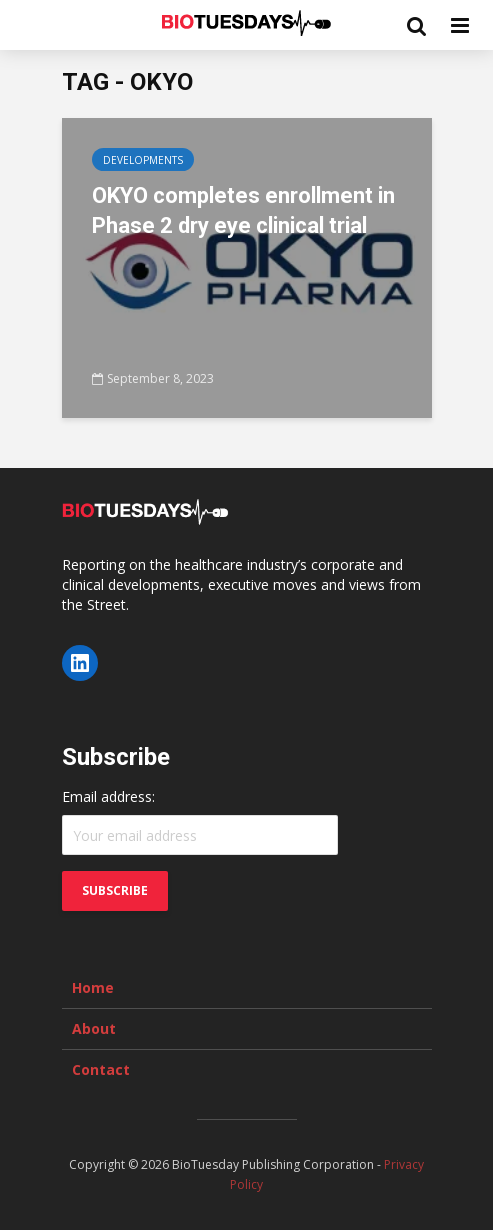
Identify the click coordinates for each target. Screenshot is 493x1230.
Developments (143, 160)
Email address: (108, 796)
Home (93, 987)
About (94, 1028)
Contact (101, 1069)
